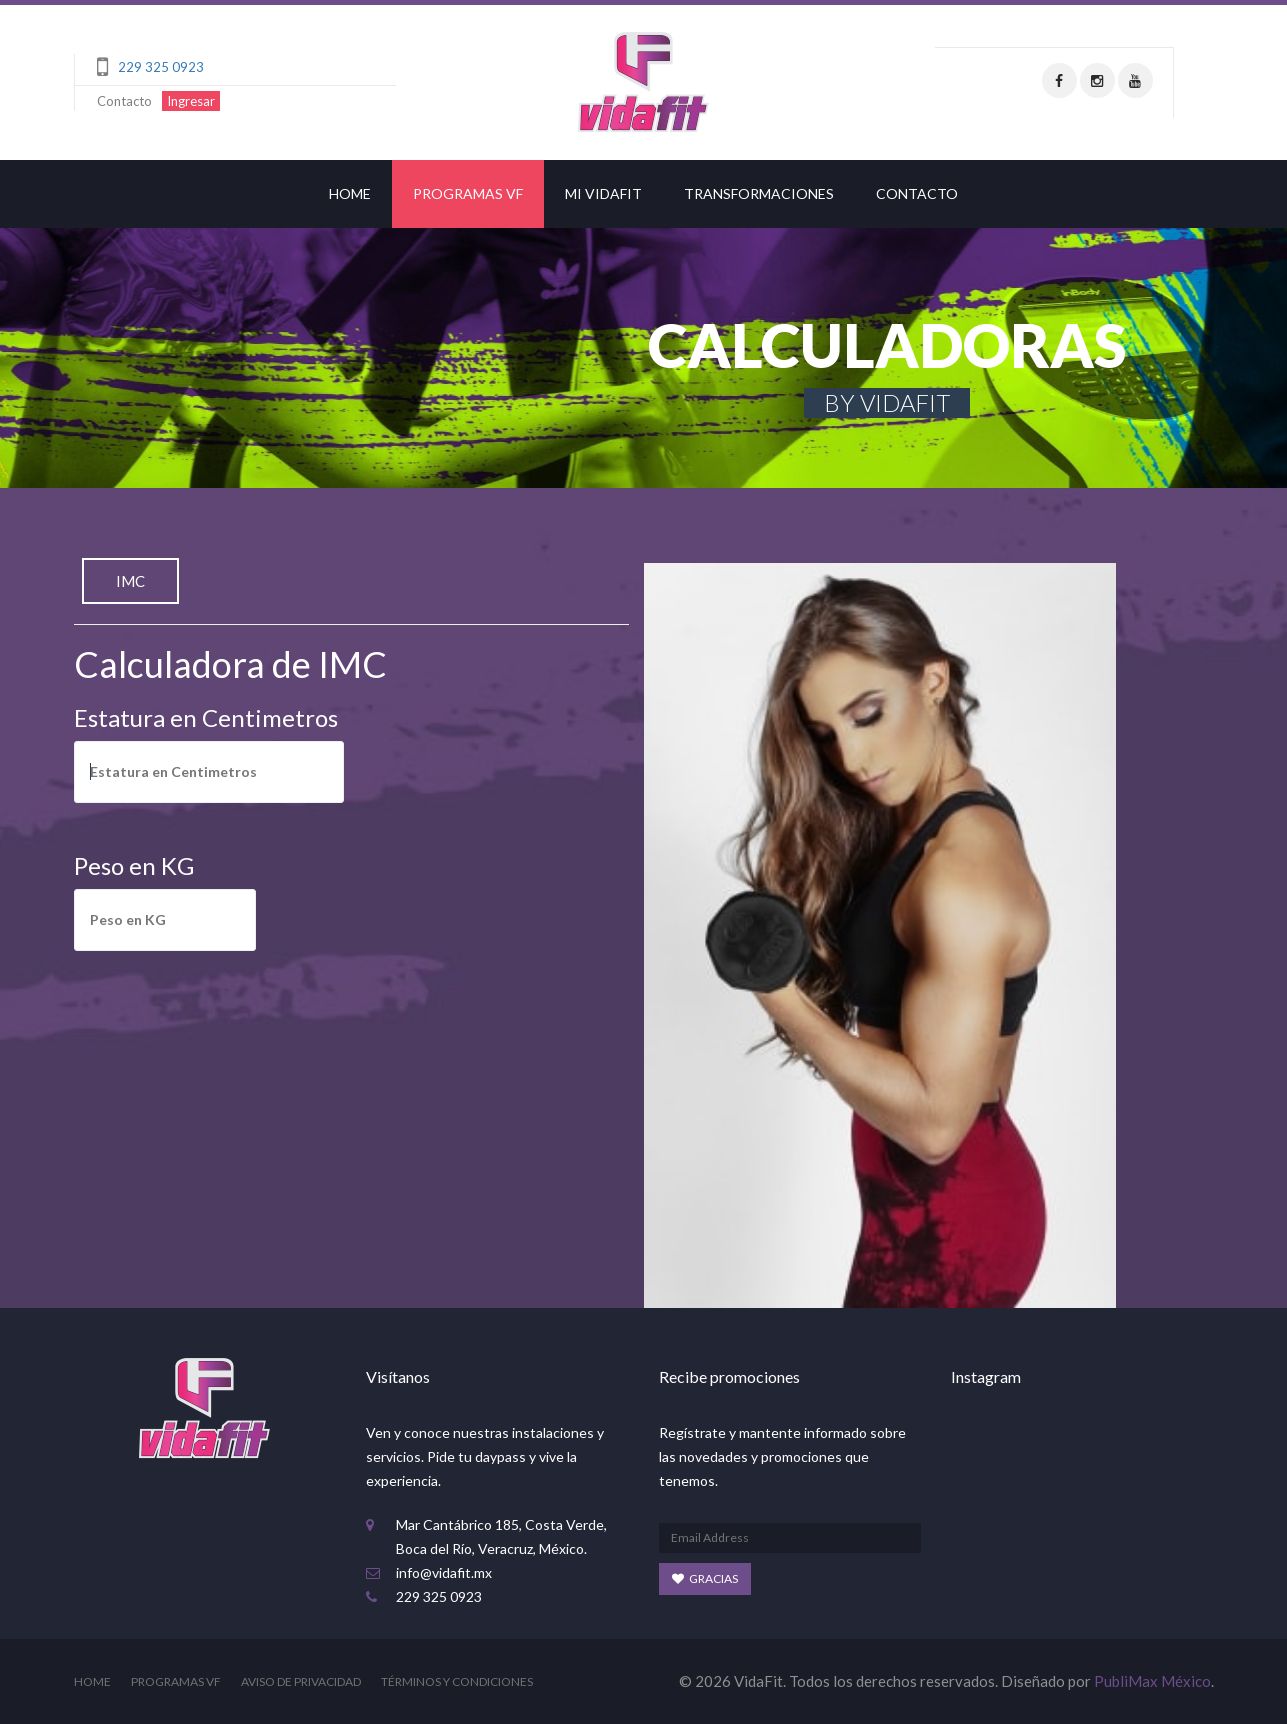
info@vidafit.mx (444, 1572)
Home (350, 193)
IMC (130, 581)
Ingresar (191, 101)
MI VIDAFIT (603, 193)
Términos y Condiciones (457, 1681)
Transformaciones (759, 193)
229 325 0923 (161, 67)
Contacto (124, 101)
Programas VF (468, 193)
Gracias (705, 1578)
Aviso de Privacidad (301, 1681)
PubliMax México (1152, 1681)
